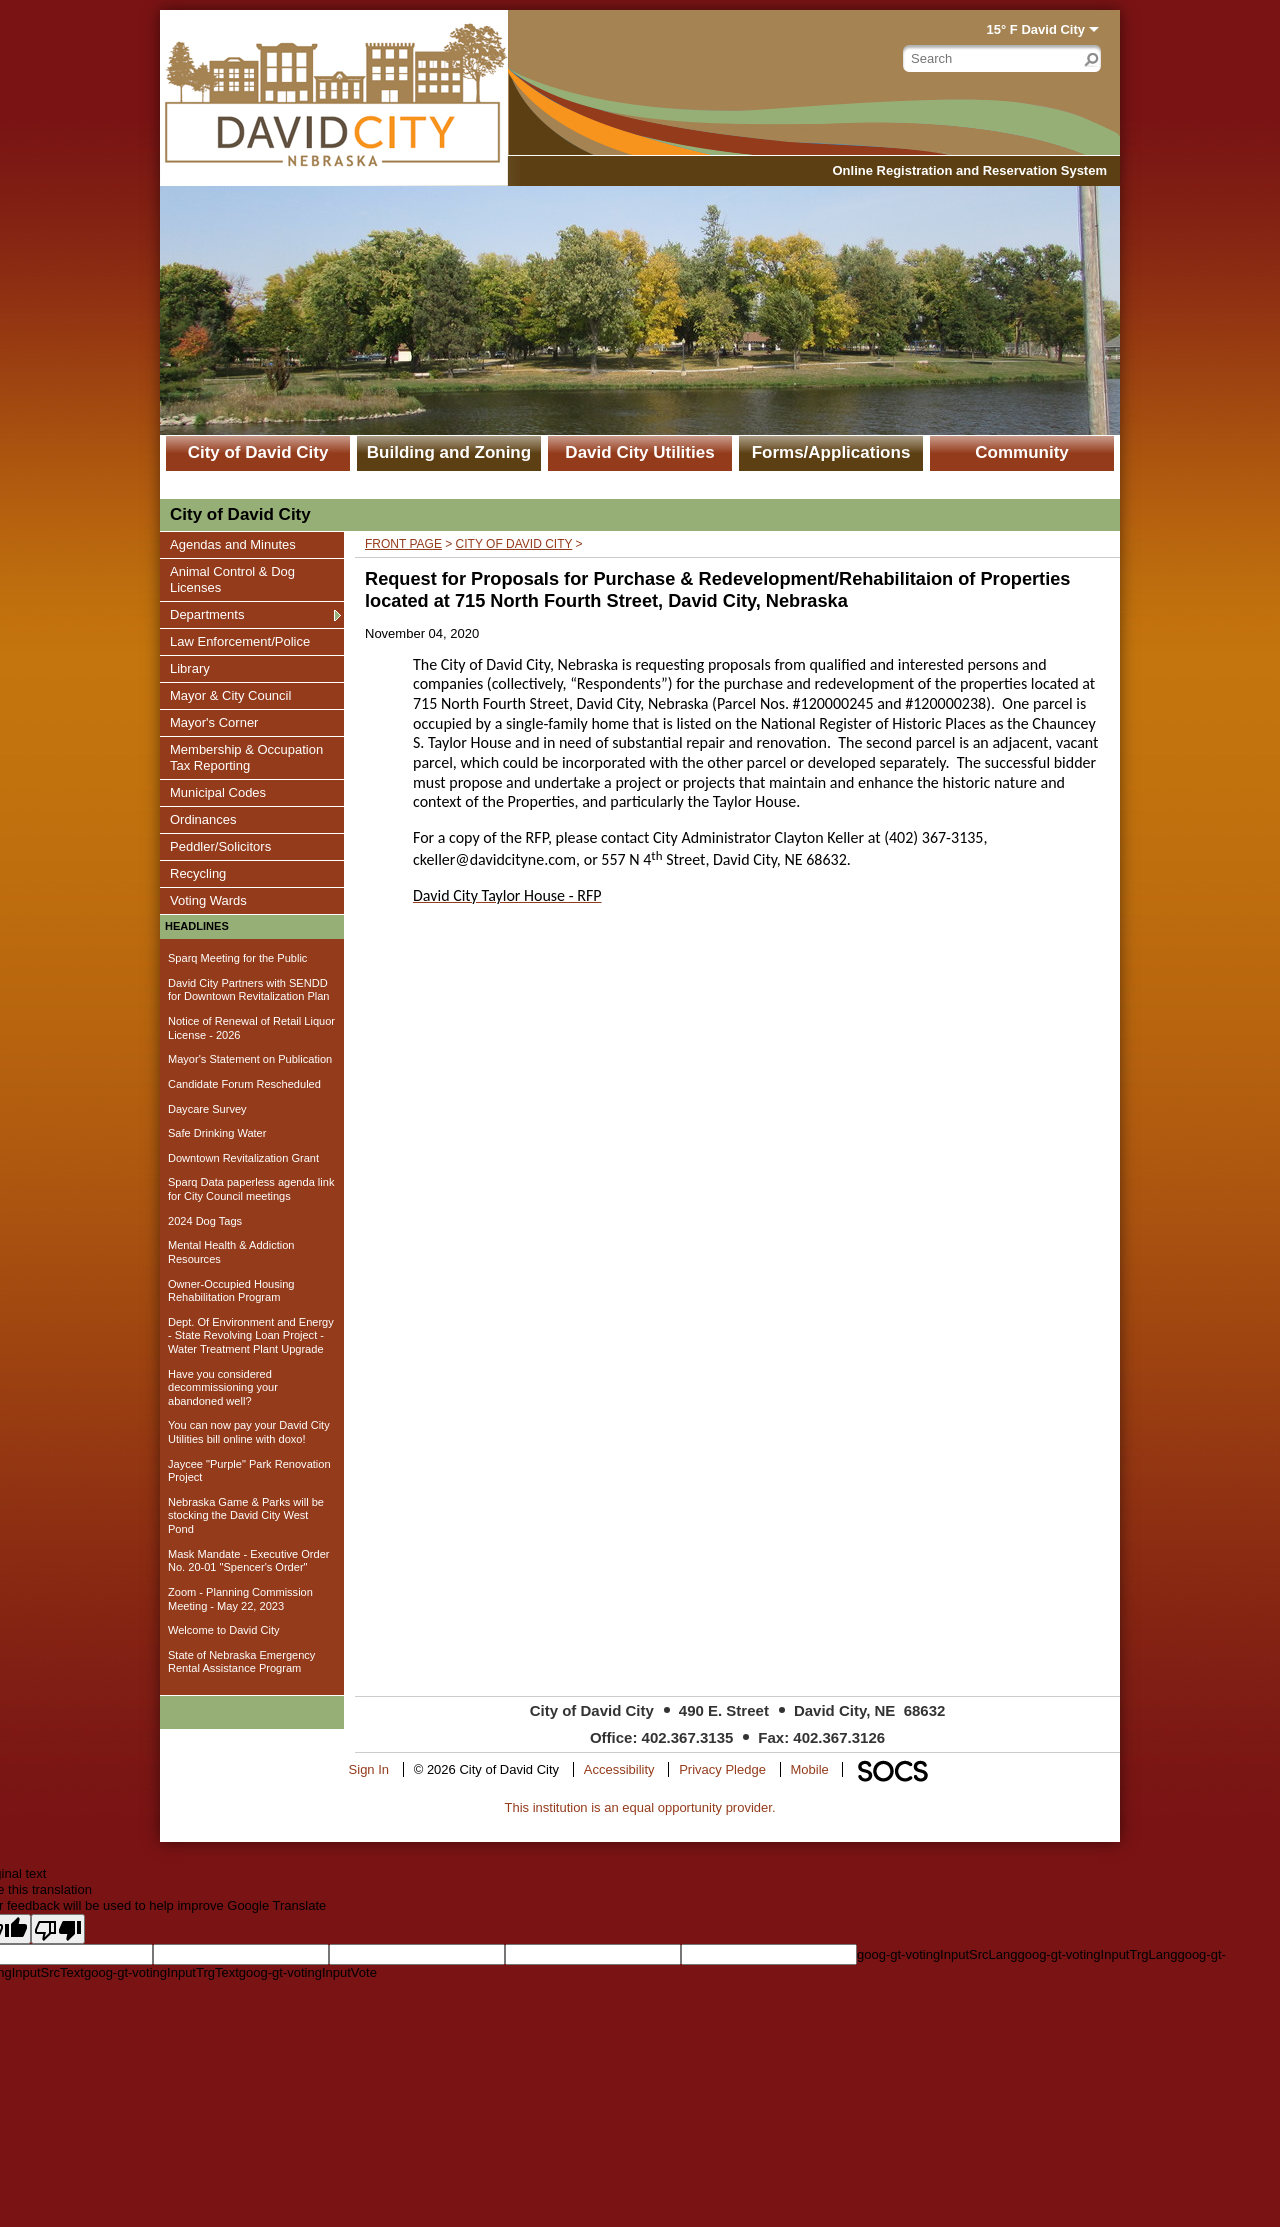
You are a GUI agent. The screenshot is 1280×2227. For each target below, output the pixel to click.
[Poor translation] (58, 1929)
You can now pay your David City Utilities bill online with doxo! (249, 1432)
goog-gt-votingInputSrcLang (937, 1954)
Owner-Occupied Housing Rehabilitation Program (231, 1291)
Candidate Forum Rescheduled (244, 1084)
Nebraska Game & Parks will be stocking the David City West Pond (246, 1515)
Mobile (810, 1769)
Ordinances (202, 819)
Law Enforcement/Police (239, 641)
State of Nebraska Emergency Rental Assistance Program (241, 1662)
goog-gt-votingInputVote (308, 1972)
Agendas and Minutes (232, 544)
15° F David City (1036, 29)
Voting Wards (208, 900)
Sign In (369, 1769)
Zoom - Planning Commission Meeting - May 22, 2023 (240, 1599)
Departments (206, 614)
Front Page (403, 544)
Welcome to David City (224, 1630)
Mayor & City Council (230, 695)
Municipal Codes (217, 792)
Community (1022, 452)
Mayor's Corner (213, 722)
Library (194, 668)
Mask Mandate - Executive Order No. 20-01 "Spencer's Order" (248, 1561)
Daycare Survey (207, 1109)
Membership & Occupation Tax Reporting (246, 757)
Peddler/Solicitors (220, 846)
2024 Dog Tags (205, 1221)
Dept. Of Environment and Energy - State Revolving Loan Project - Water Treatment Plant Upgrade (251, 1335)
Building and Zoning (449, 452)
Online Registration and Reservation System (969, 170)
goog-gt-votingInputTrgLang (1097, 1954)
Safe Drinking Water (217, 1133)
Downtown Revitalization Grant (243, 1158)
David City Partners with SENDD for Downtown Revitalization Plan (249, 990)
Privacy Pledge (722, 1769)
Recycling (197, 873)
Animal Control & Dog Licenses (232, 579)
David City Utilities (639, 452)
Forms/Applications (831, 452)
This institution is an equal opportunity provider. (640, 1807)
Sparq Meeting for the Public (237, 958)
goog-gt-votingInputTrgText (161, 1972)
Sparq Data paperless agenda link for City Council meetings (251, 1189)
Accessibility (619, 1769)
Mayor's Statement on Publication (250, 1059)
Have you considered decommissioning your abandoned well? (223, 1387)
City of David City (258, 452)
